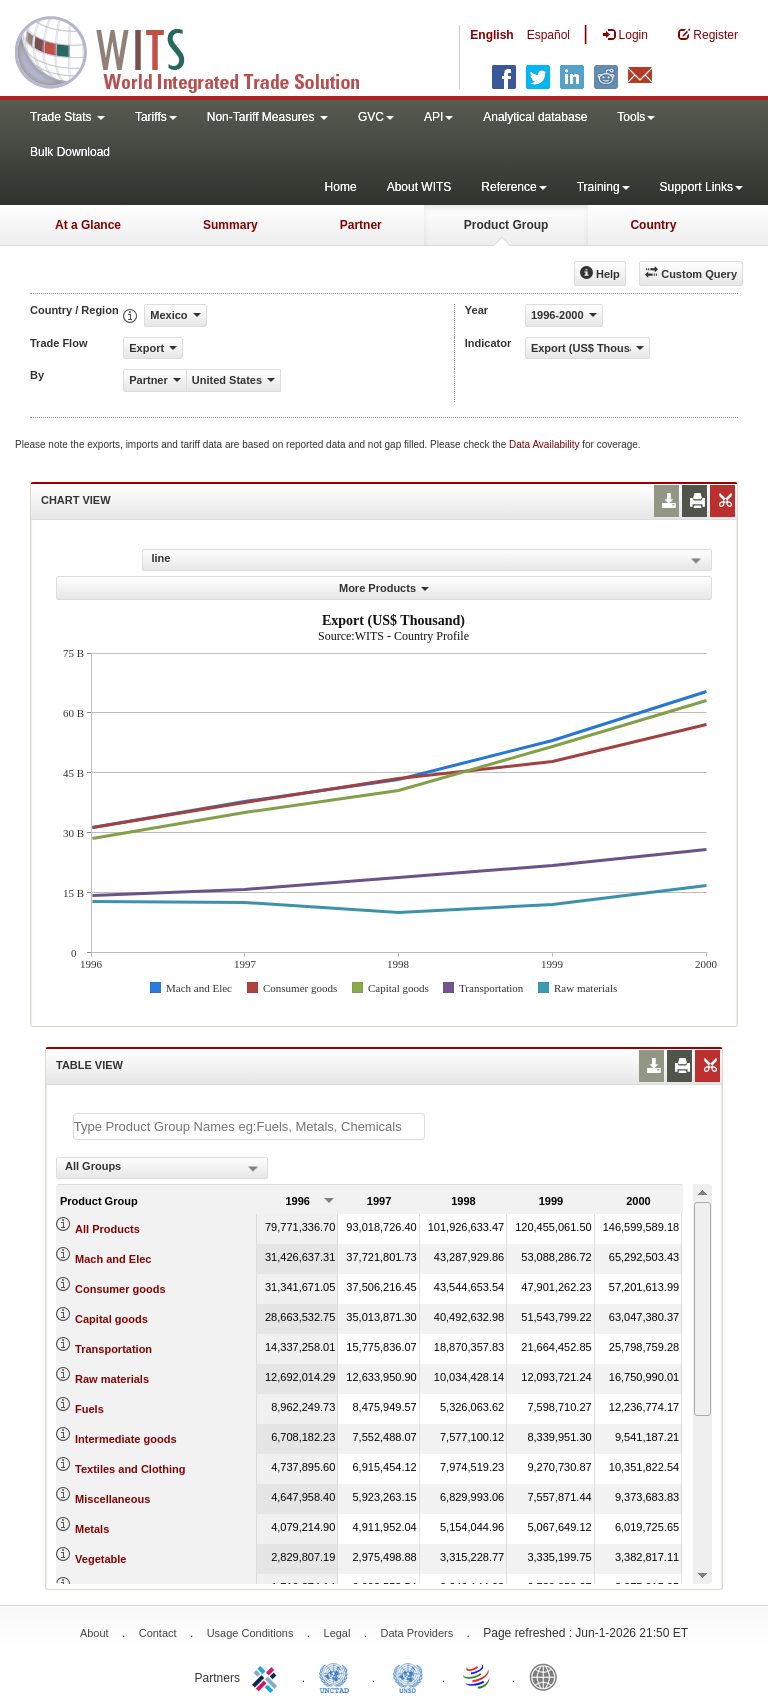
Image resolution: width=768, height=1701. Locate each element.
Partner (361, 225)
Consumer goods (120, 1289)
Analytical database (535, 117)
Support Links (701, 187)
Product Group (506, 225)
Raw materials (112, 1379)
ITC (268, 1676)
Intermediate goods (125, 1439)
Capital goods (111, 1319)
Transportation (113, 1349)
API (438, 117)
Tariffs (156, 117)
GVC (376, 117)
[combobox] (162, 1168)
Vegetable (100, 1559)
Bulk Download (70, 152)
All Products (107, 1229)
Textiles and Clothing (130, 1469)
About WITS (419, 187)
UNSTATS (408, 1676)
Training (603, 187)
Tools (636, 117)
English (491, 35)
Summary (230, 225)
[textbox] (249, 1126)
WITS (200, 50)
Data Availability (545, 444)
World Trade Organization (478, 1676)
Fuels (89, 1409)
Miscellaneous (112, 1499)
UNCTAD (338, 1676)
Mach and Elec (113, 1259)
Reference (513, 187)
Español (548, 35)
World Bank (548, 1676)
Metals (92, 1529)
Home (341, 187)
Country (653, 225)
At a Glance (88, 225)
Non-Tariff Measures (267, 117)
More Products (384, 588)
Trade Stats (67, 117)
